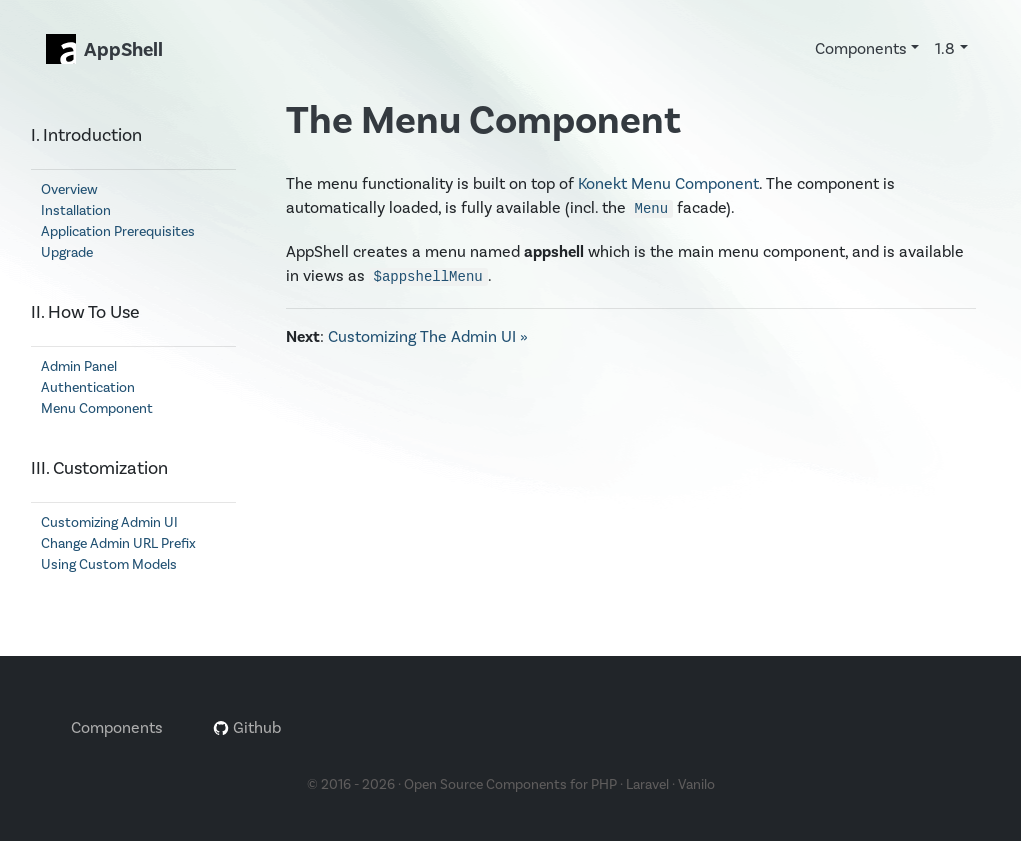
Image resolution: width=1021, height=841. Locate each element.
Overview (69, 190)
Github (247, 728)
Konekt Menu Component (668, 184)
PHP (604, 785)
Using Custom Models (109, 565)
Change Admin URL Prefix (118, 544)
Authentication (88, 388)
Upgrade (67, 253)
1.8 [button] (945, 49)
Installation (76, 211)
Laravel (647, 785)
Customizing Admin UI (109, 523)
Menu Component (97, 409)
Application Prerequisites (118, 232)
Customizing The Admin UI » (428, 337)
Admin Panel (79, 367)
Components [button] (861, 49)
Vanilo (696, 785)
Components (117, 728)
